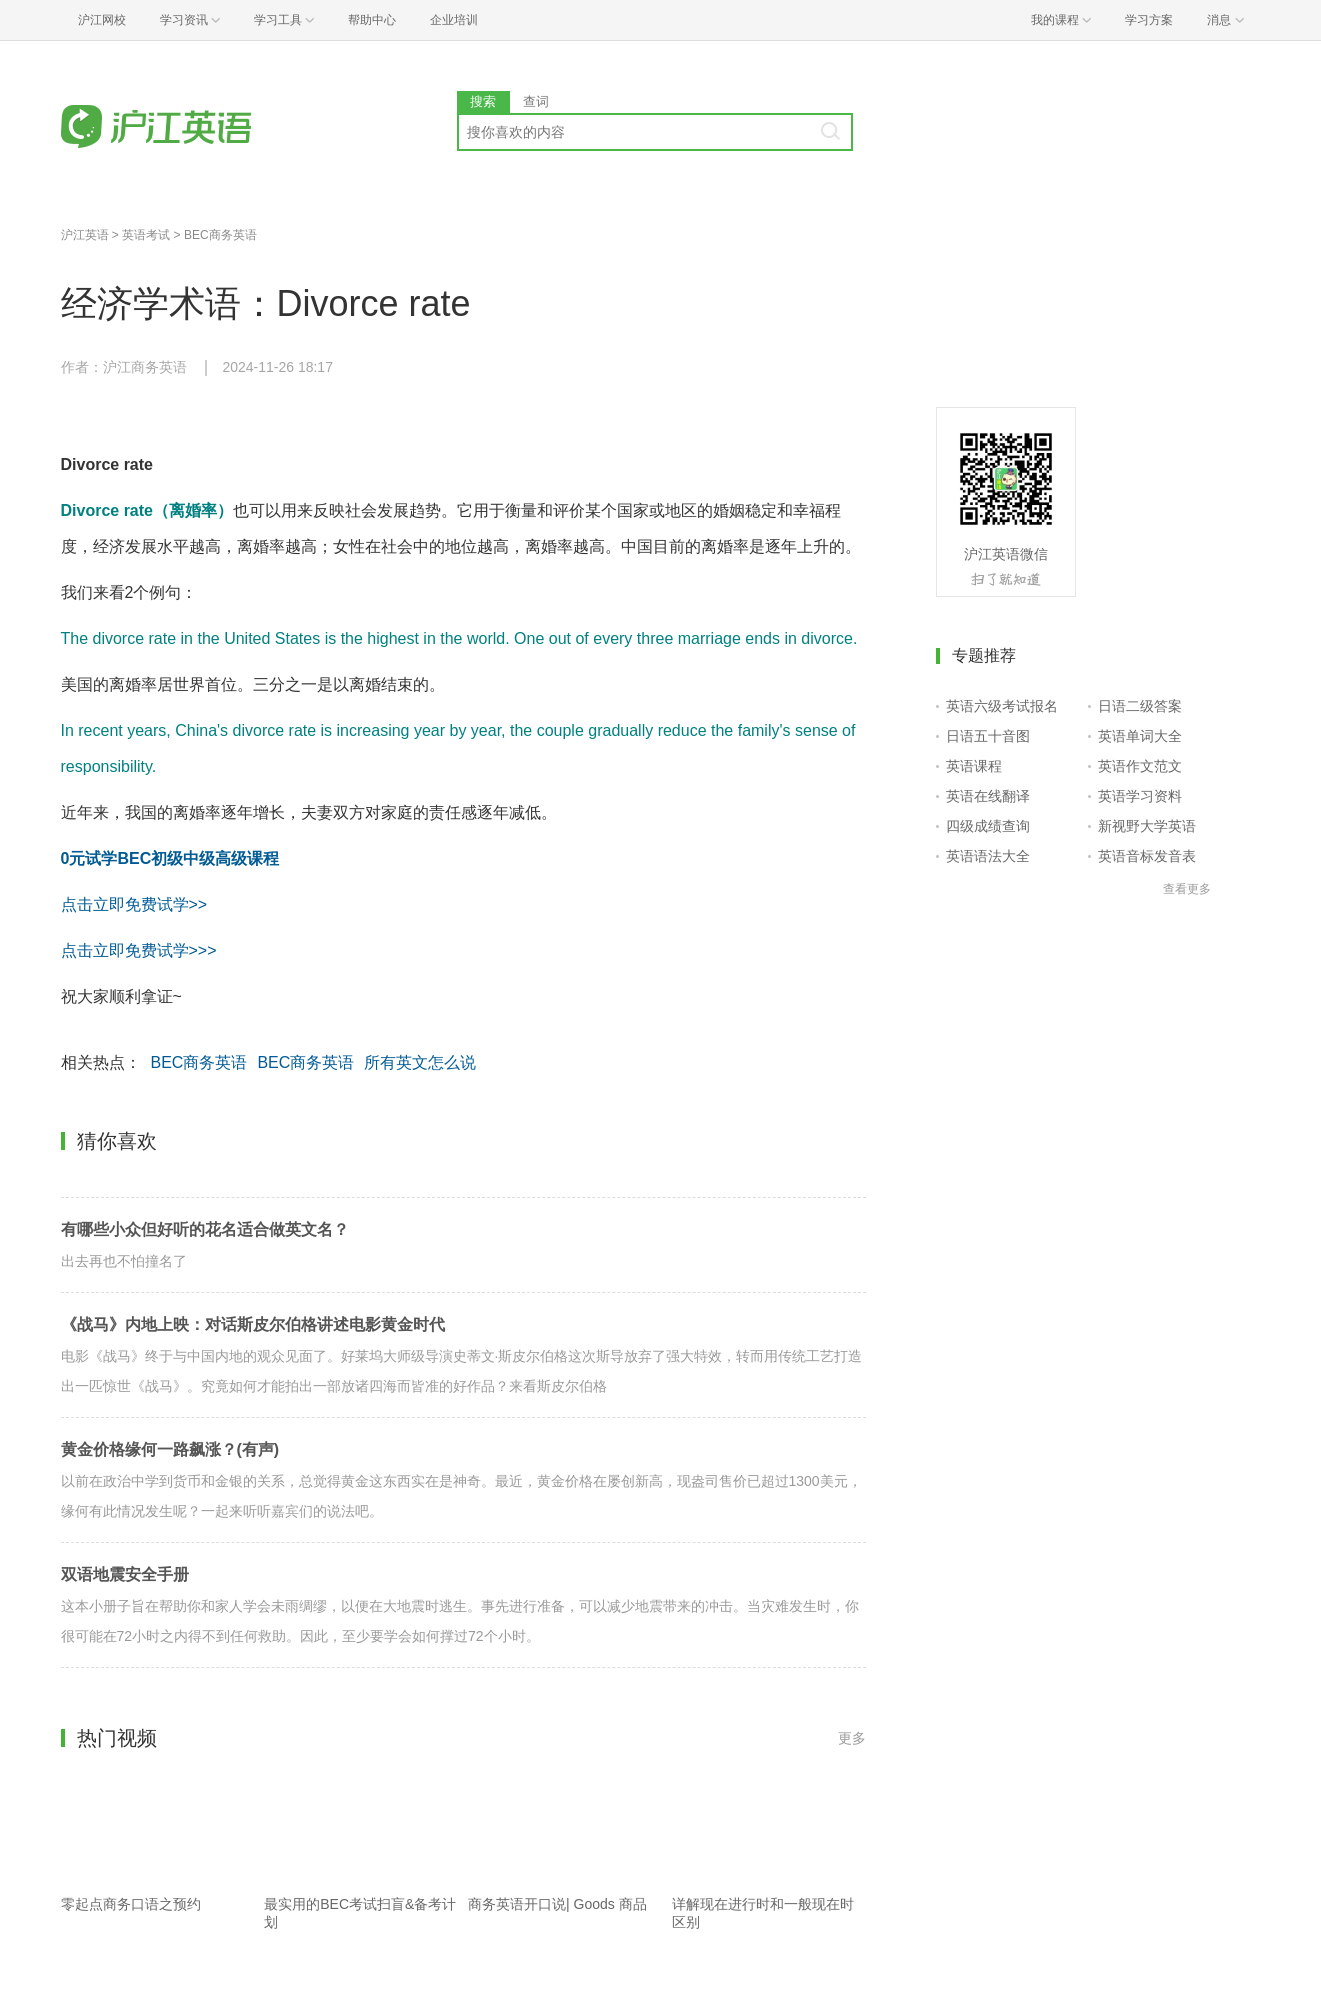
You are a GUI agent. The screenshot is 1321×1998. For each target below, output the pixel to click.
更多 (852, 1738)
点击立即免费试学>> (134, 904)
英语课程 (974, 766)
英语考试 (146, 235)
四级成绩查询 (988, 826)
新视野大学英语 (1147, 826)
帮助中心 (372, 20)
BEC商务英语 (220, 235)
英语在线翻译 (988, 796)
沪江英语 (85, 235)
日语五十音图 (988, 736)
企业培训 (454, 20)
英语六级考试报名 (1002, 706)
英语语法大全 (988, 856)
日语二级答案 (1140, 706)
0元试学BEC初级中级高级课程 (170, 858)
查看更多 (1187, 889)
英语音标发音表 (1147, 856)
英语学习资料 (1140, 796)
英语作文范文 (1140, 766)
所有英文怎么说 (420, 1062)
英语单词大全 (1140, 736)
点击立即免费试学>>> (139, 950)
